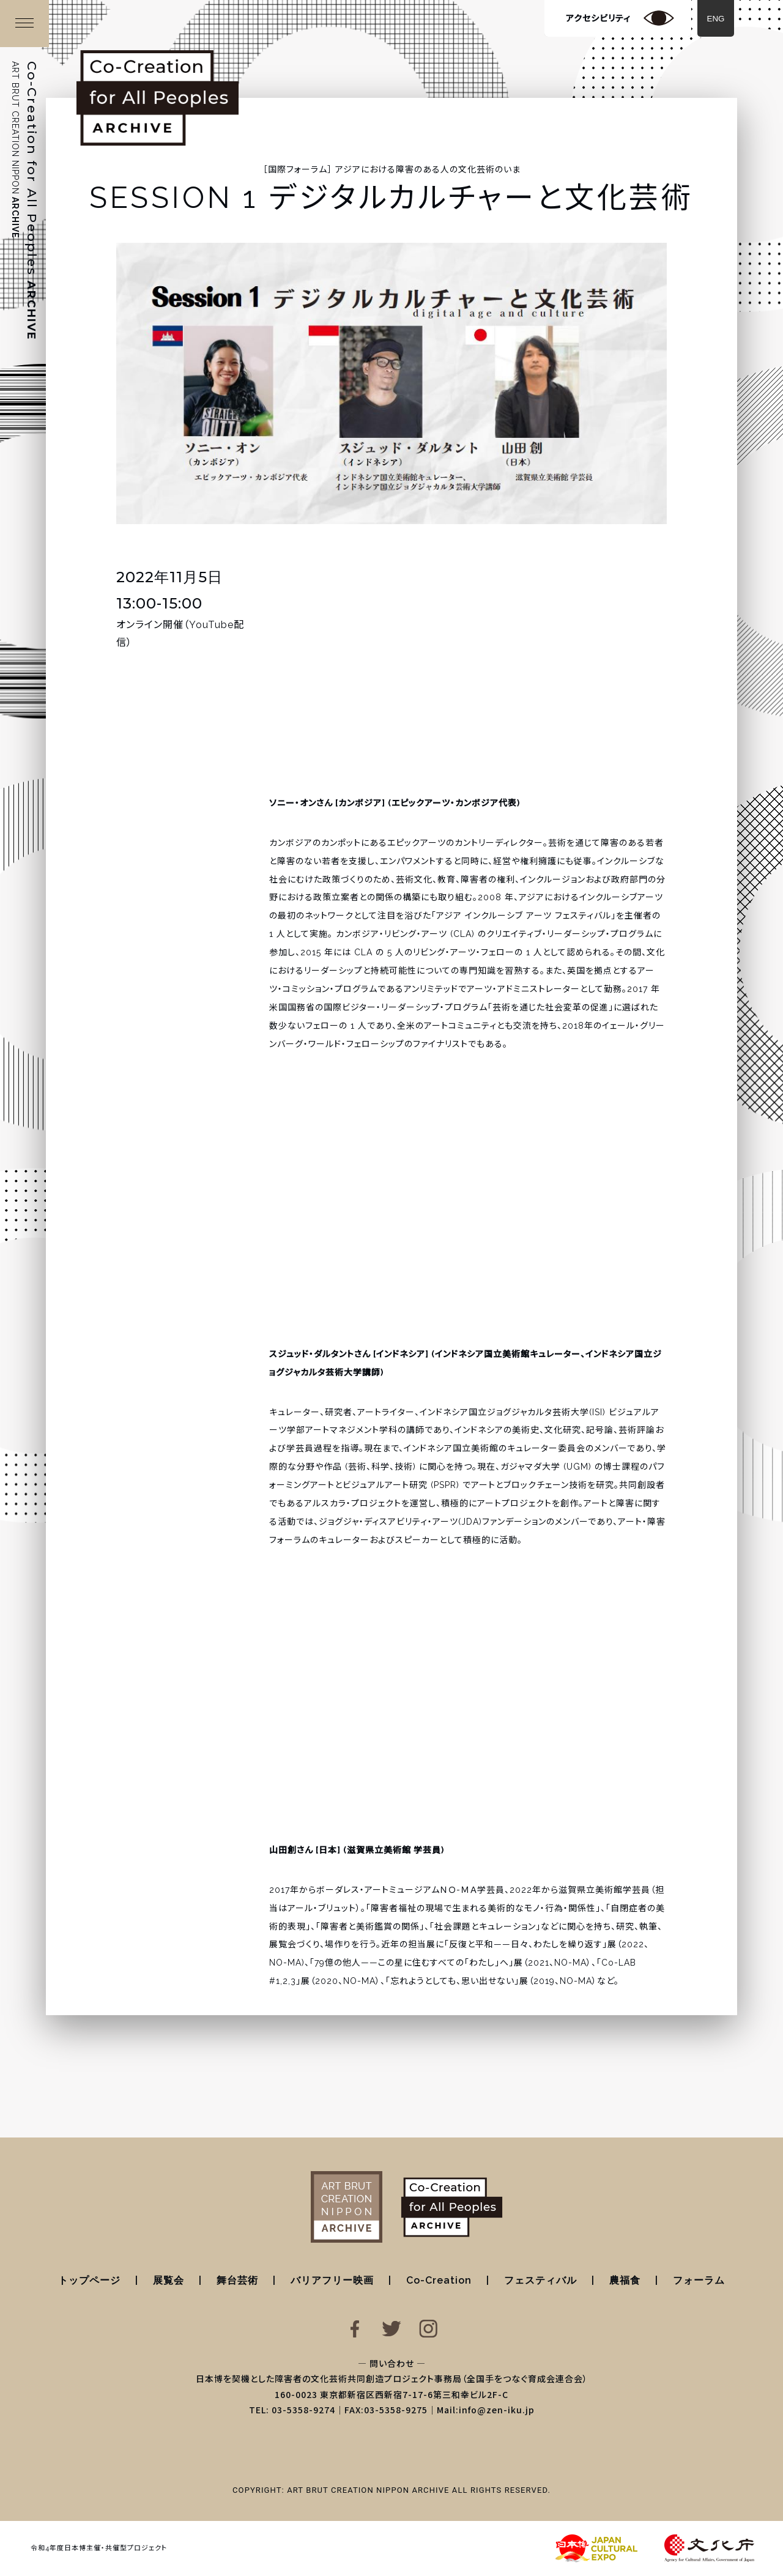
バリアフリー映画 (332, 2280)
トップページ (89, 2280)
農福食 (624, 2280)
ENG (716, 18)
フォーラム (699, 2280)
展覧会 (168, 2280)
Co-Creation (439, 2280)
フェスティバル (540, 2280)
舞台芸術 (237, 2280)
